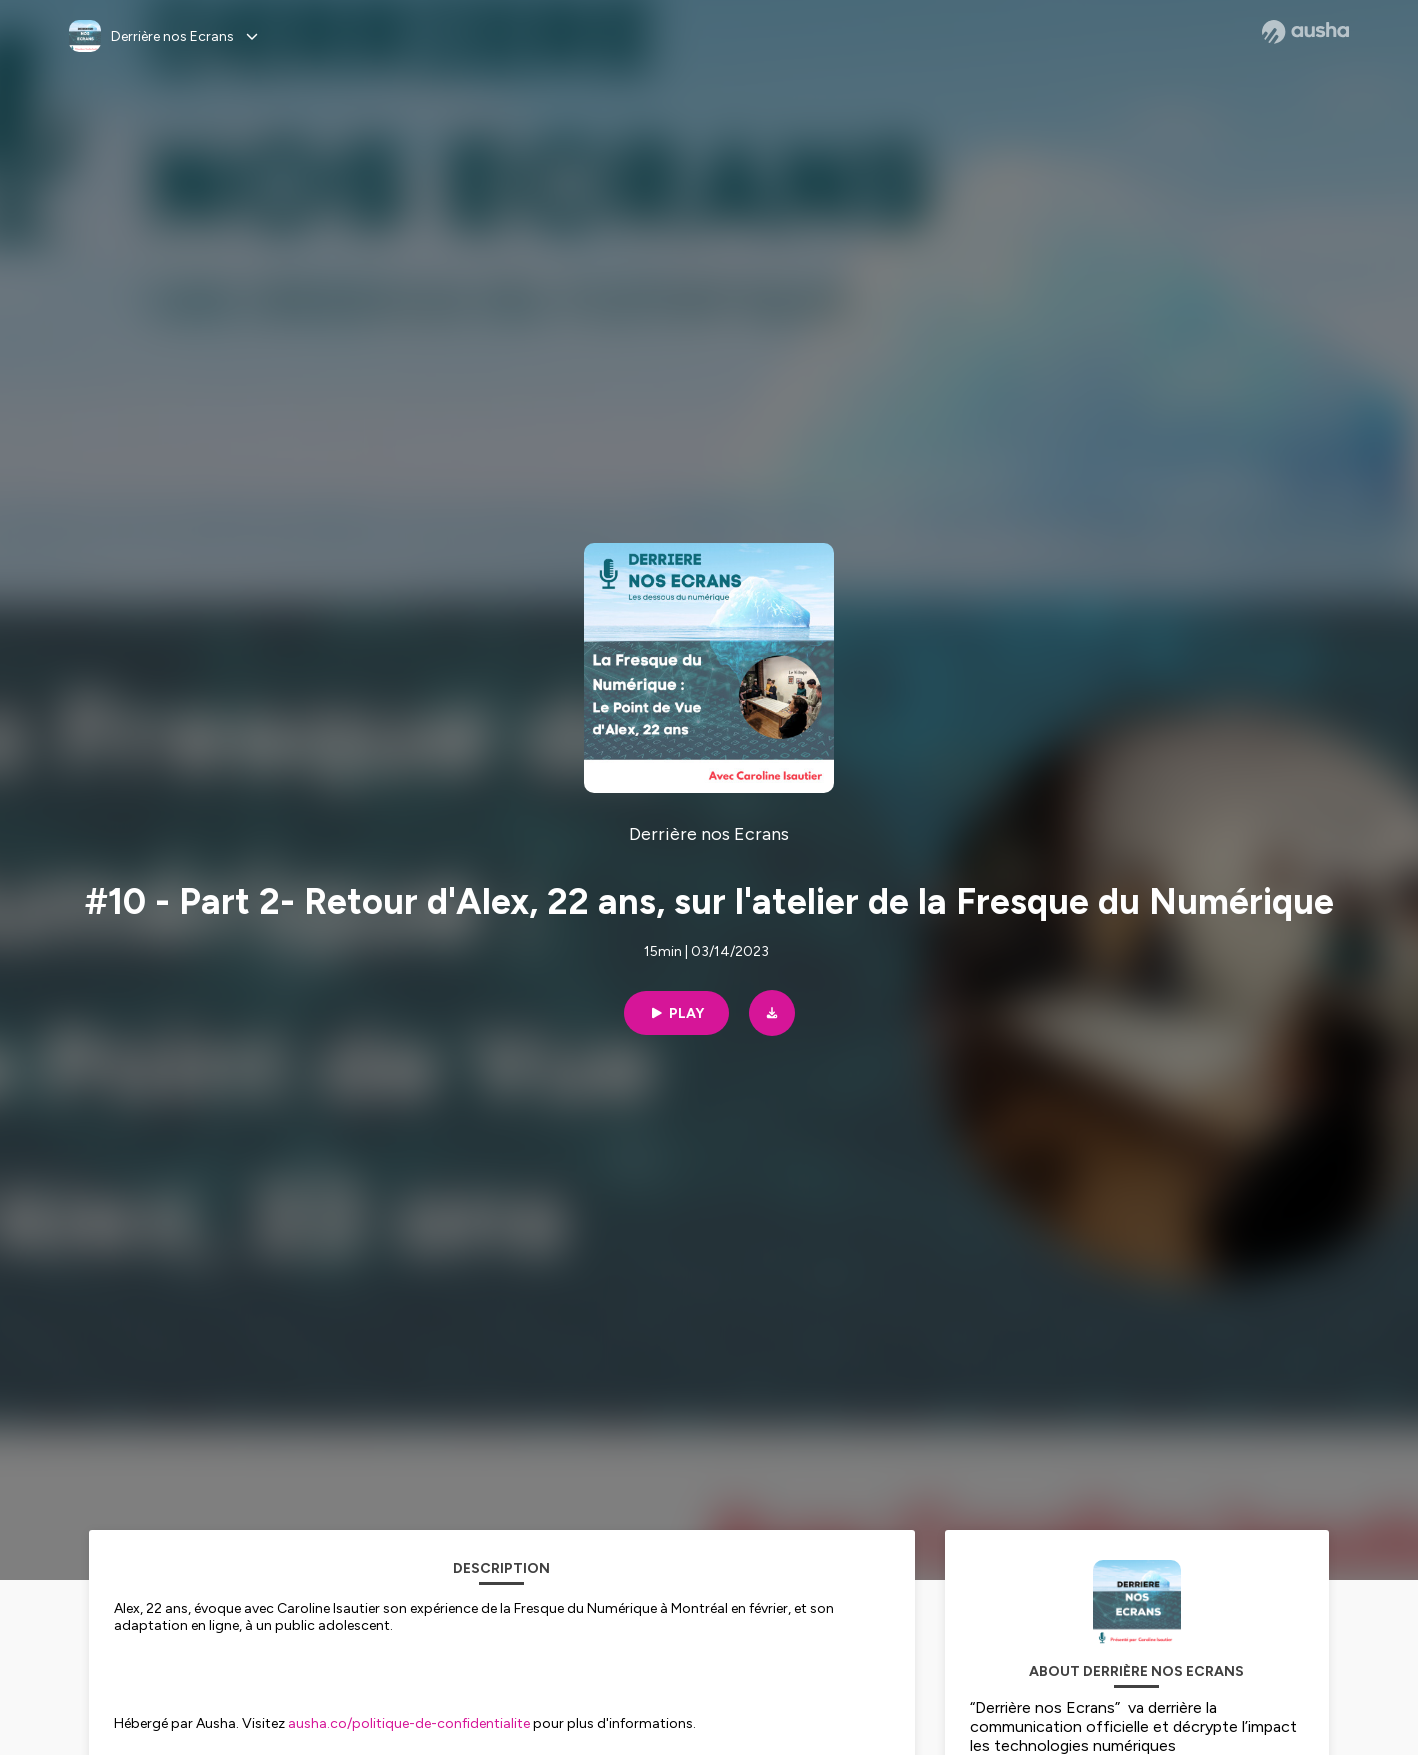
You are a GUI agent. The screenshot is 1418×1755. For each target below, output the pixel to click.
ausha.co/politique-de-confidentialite (409, 1723)
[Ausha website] (1305, 32)
